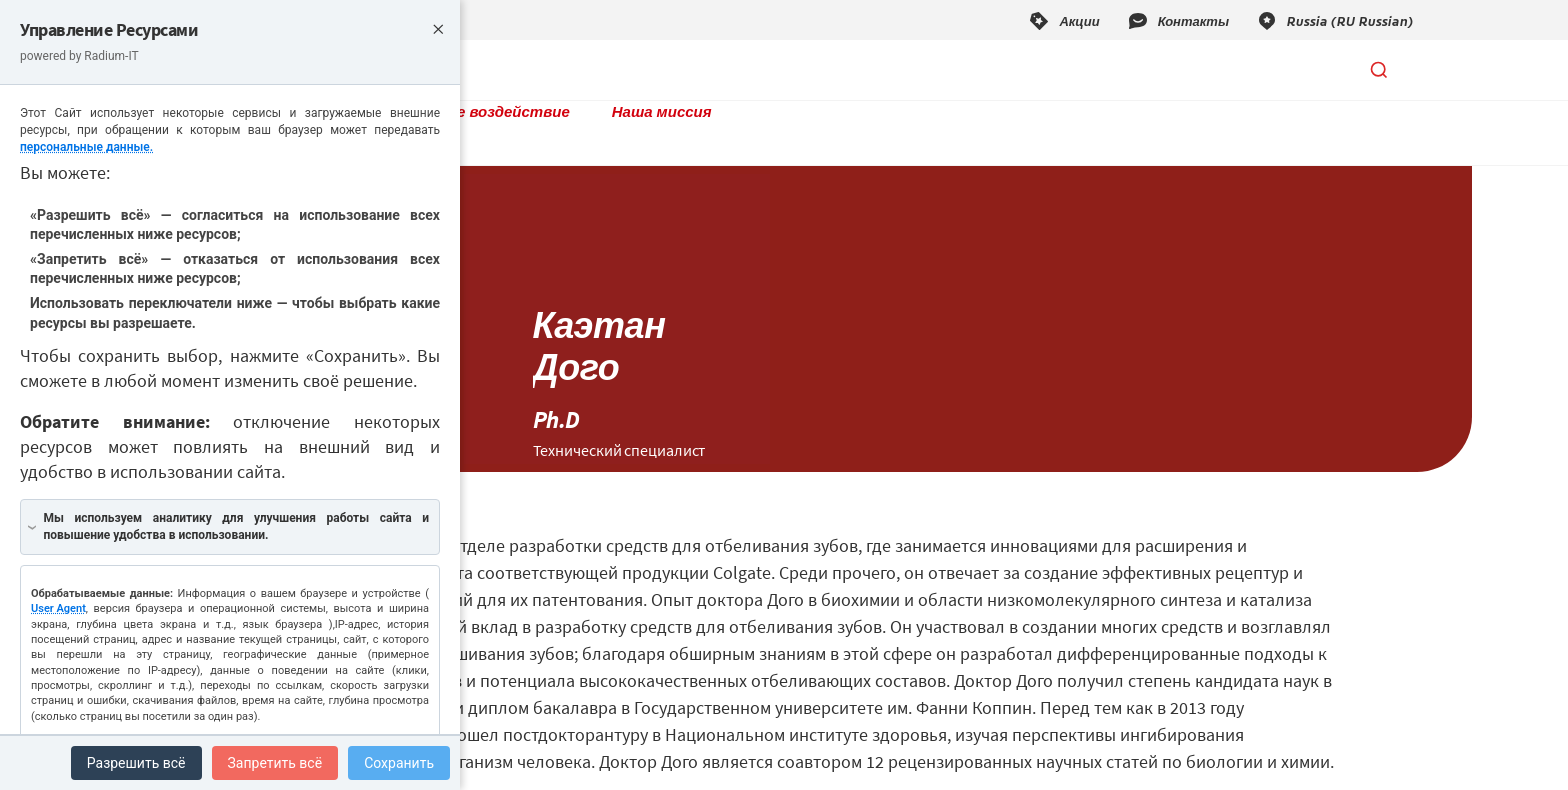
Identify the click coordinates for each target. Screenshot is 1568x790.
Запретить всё (275, 763)
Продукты (546, 70)
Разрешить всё (136, 763)
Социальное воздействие (726, 70)
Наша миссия (917, 70)
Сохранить (399, 763)
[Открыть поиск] (1379, 70)
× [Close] (438, 27)
